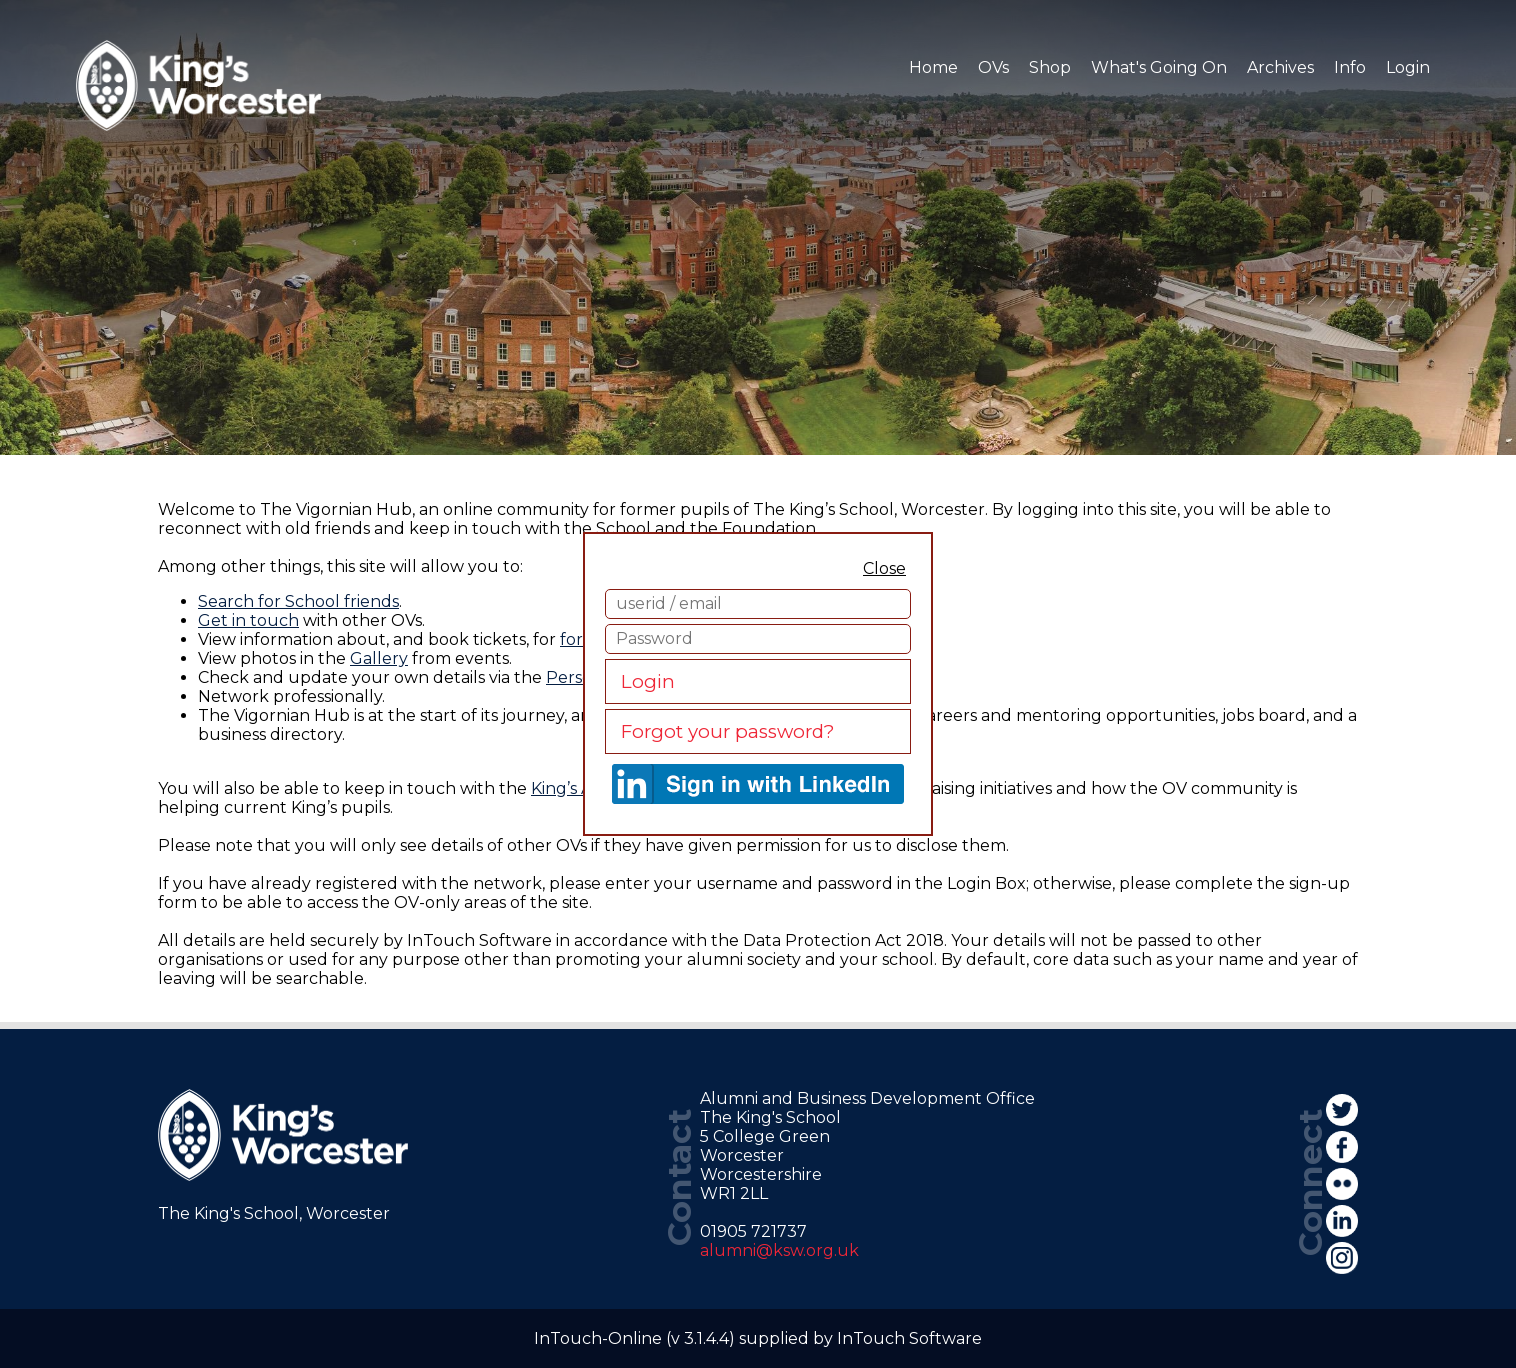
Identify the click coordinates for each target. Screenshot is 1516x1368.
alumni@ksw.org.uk (779, 1250)
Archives (1280, 67)
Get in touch (248, 620)
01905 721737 (753, 1231)
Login (648, 681)
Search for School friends (298, 601)
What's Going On (1159, 67)
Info (1350, 67)
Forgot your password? (727, 731)
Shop (1050, 67)
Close (884, 568)
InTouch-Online (598, 1338)
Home (933, 67)
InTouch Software (909, 1338)
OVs (993, 67)
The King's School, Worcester (274, 1213)
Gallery (379, 658)
